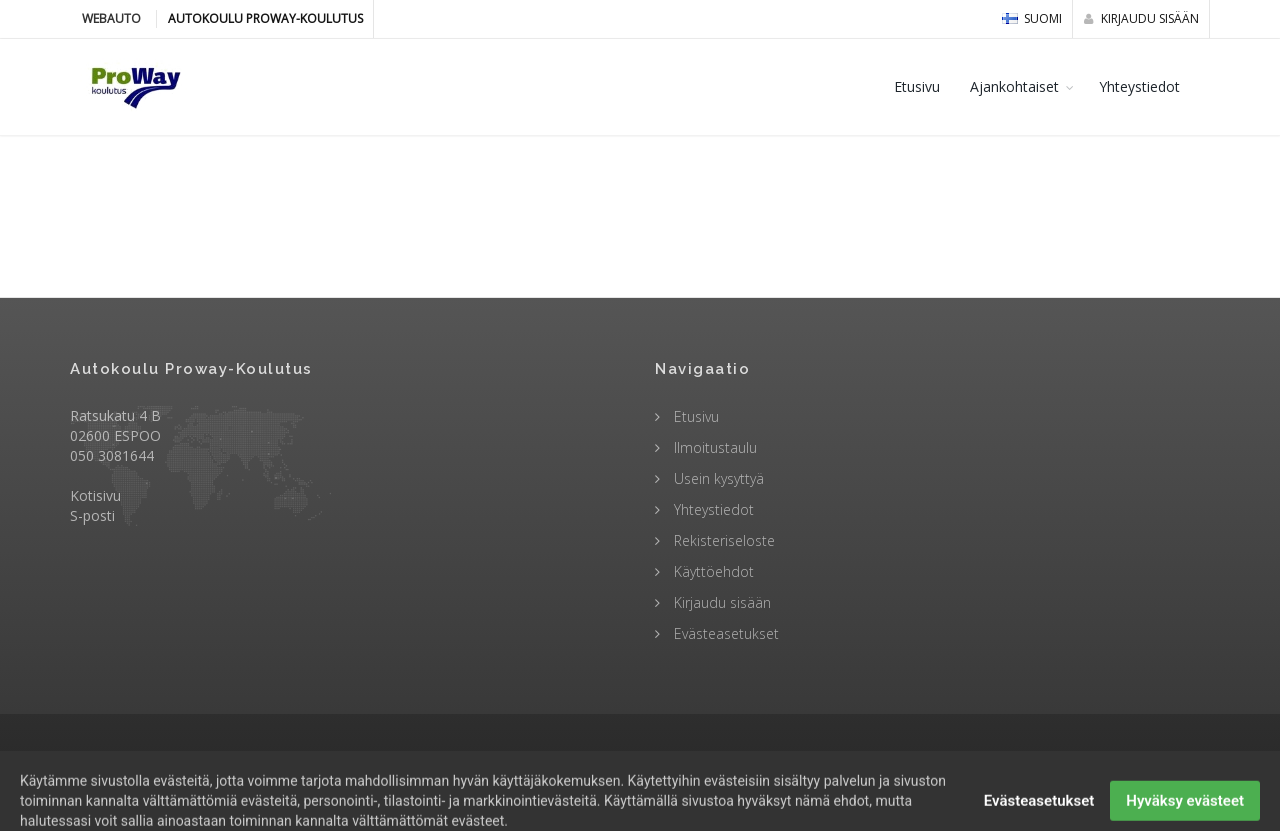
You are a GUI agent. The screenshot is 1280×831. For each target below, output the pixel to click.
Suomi (1032, 18)
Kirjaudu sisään (1141, 18)
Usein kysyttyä (717, 478)
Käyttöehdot (712, 571)
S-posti (92, 515)
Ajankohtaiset (1014, 86)
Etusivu (917, 86)
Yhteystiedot (1139, 86)
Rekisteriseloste (722, 540)
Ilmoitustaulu (713, 447)
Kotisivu (95, 495)
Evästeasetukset (724, 633)
